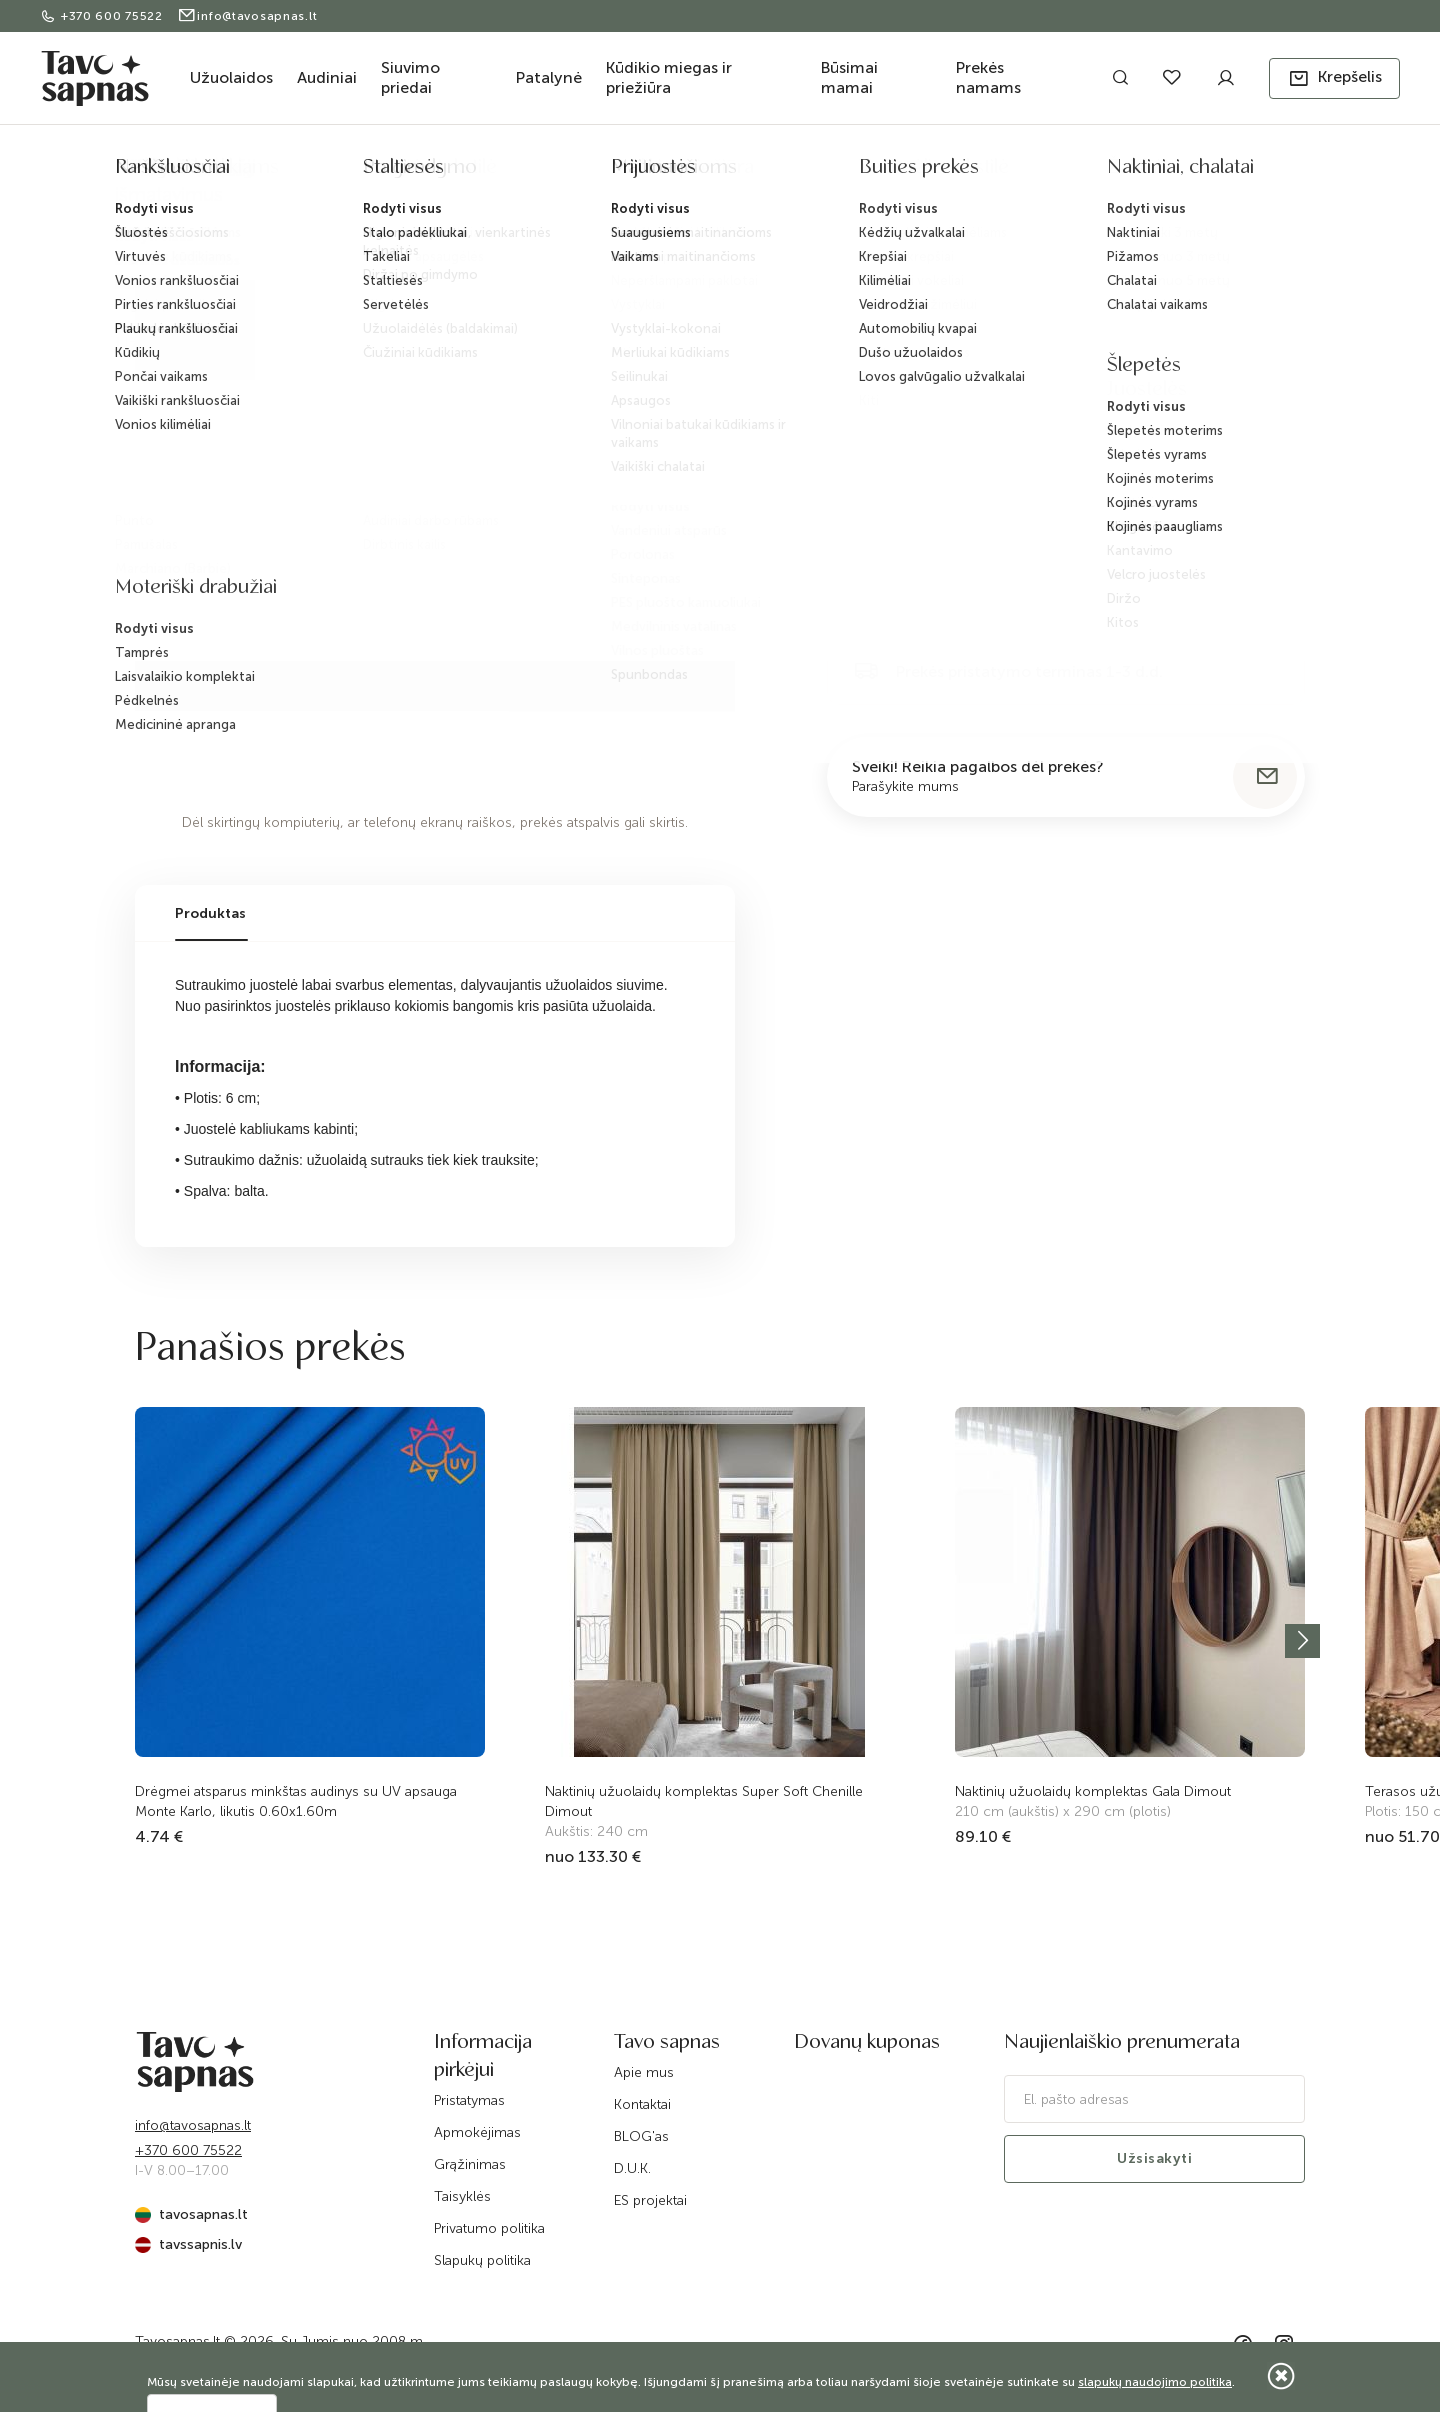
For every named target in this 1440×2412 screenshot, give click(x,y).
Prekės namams (988, 77)
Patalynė (549, 77)
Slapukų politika (482, 2260)
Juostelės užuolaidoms (558, 173)
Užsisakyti (1154, 2158)
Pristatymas (469, 2100)
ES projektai (650, 2200)
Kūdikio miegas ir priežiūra (669, 77)
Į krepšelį (1038, 590)
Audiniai (327, 77)
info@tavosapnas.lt (247, 16)
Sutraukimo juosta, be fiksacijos (737, 173)
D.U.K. (632, 2168)
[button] (1334, 78)
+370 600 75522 (103, 16)
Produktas (210, 913)
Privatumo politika (489, 2228)
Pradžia (156, 173)
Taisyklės (462, 2196)
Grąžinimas (470, 2164)
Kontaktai (642, 2104)
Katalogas (226, 173)
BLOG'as (641, 2136)
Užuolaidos (231, 77)
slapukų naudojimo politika (1155, 2382)
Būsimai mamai (849, 77)
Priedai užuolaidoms (416, 173)
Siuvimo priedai (410, 77)
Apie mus (644, 2072)
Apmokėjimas (477, 2132)
